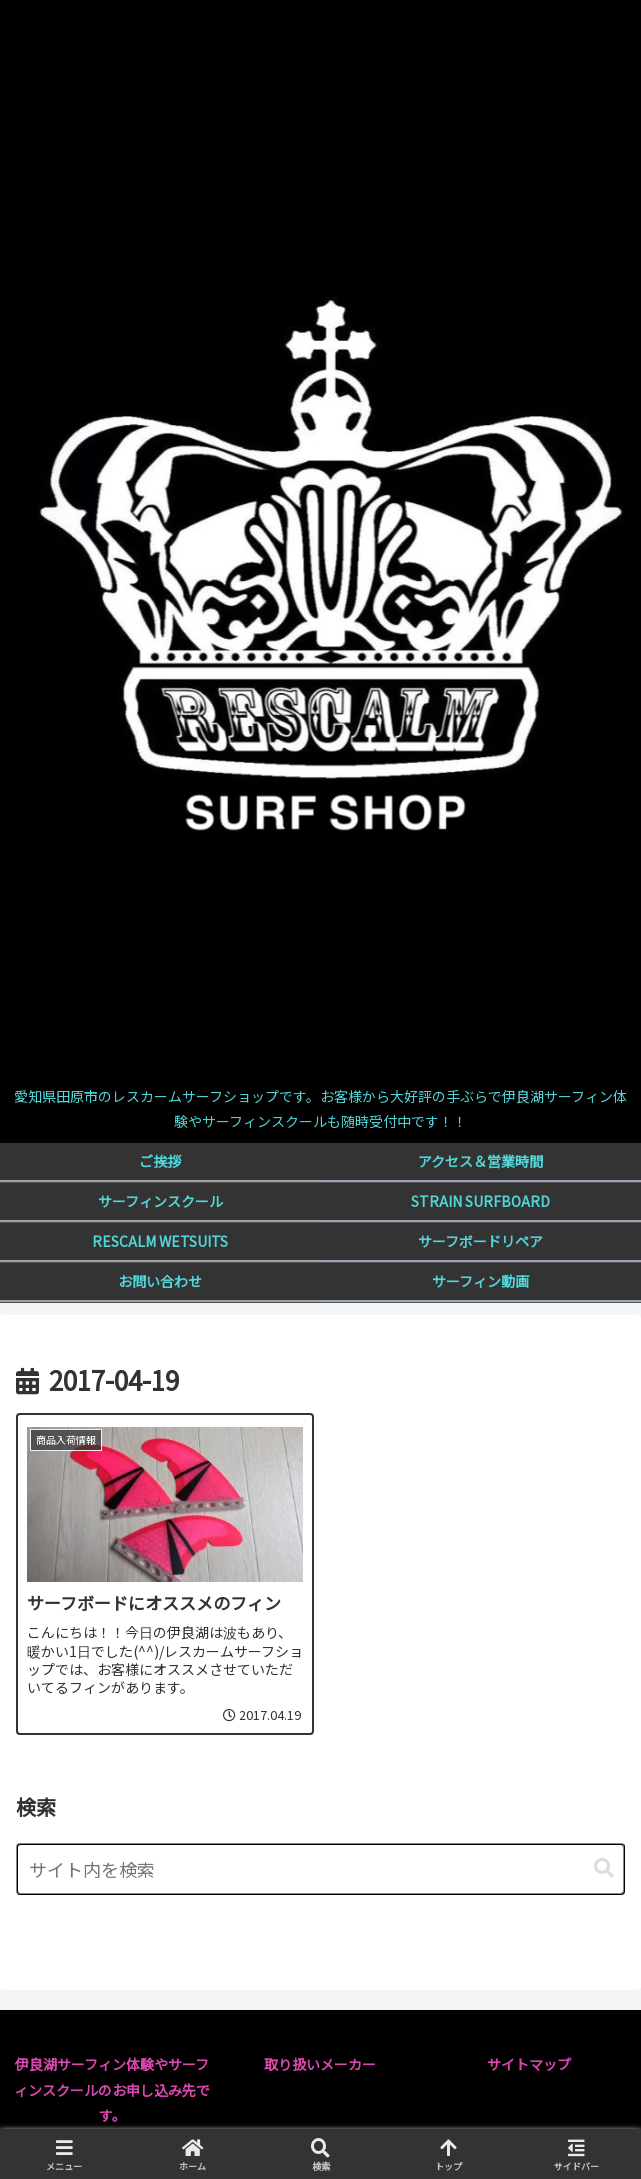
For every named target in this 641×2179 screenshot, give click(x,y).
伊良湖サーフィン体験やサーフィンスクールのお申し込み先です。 (112, 2089)
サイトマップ (529, 2064)
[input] (320, 1869)
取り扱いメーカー (320, 2064)
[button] (604, 1868)
